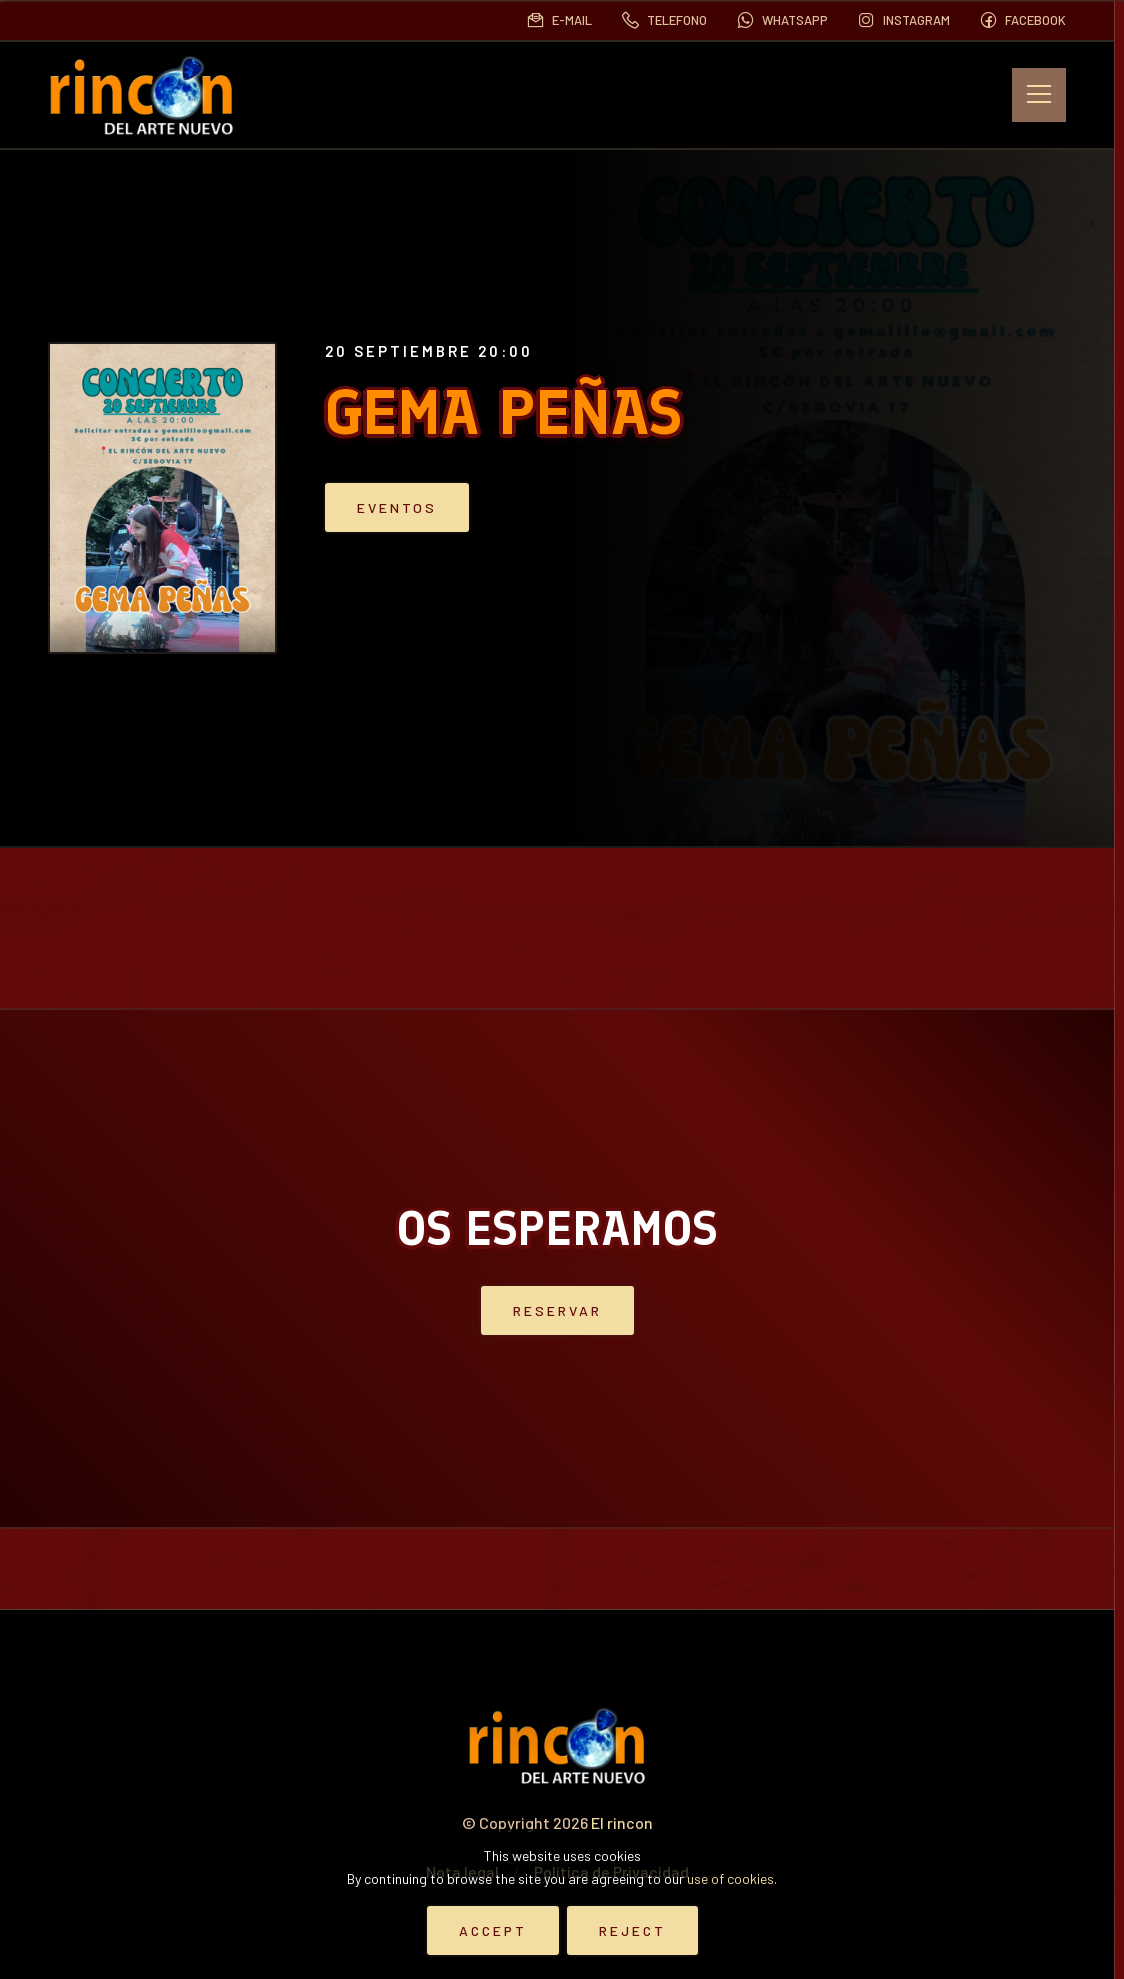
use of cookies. (732, 1878)
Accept (493, 1930)
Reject (632, 1930)
